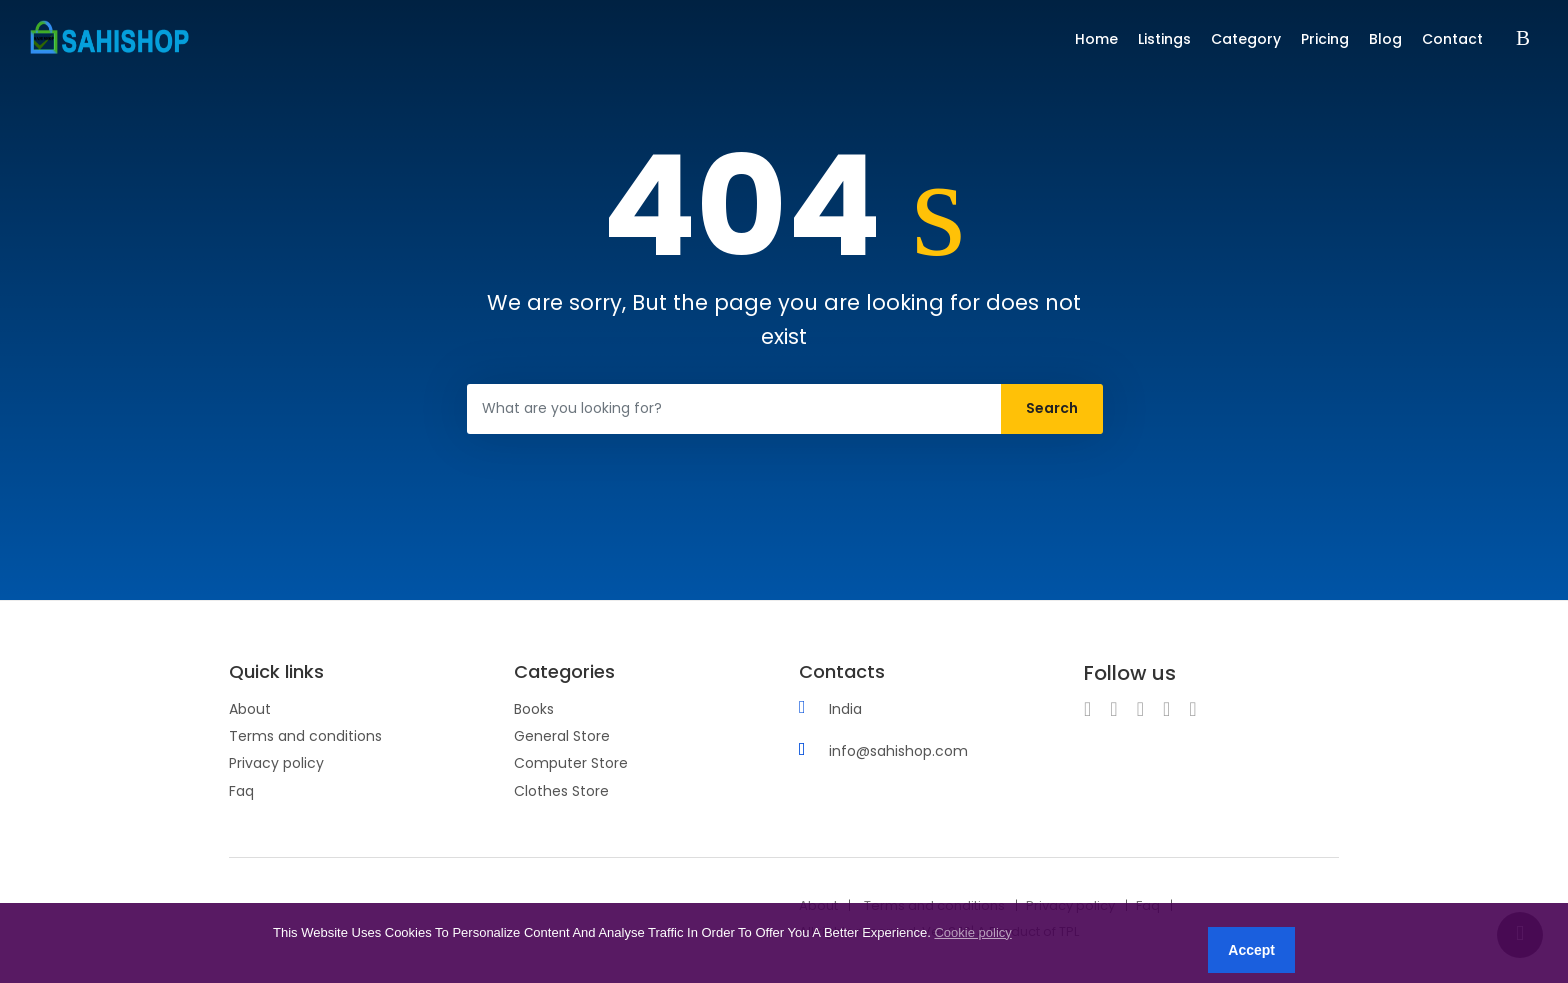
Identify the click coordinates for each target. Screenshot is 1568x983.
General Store (562, 736)
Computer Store (571, 763)
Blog (1385, 39)
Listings (1164, 39)
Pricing (1325, 39)
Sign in (1527, 39)
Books (534, 709)
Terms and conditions (305, 736)
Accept (1251, 950)
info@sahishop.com (898, 751)
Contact (1452, 39)
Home (1096, 39)
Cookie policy (972, 932)
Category (1246, 39)
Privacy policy (276, 763)
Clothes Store (561, 791)
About (250, 709)
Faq (241, 791)
